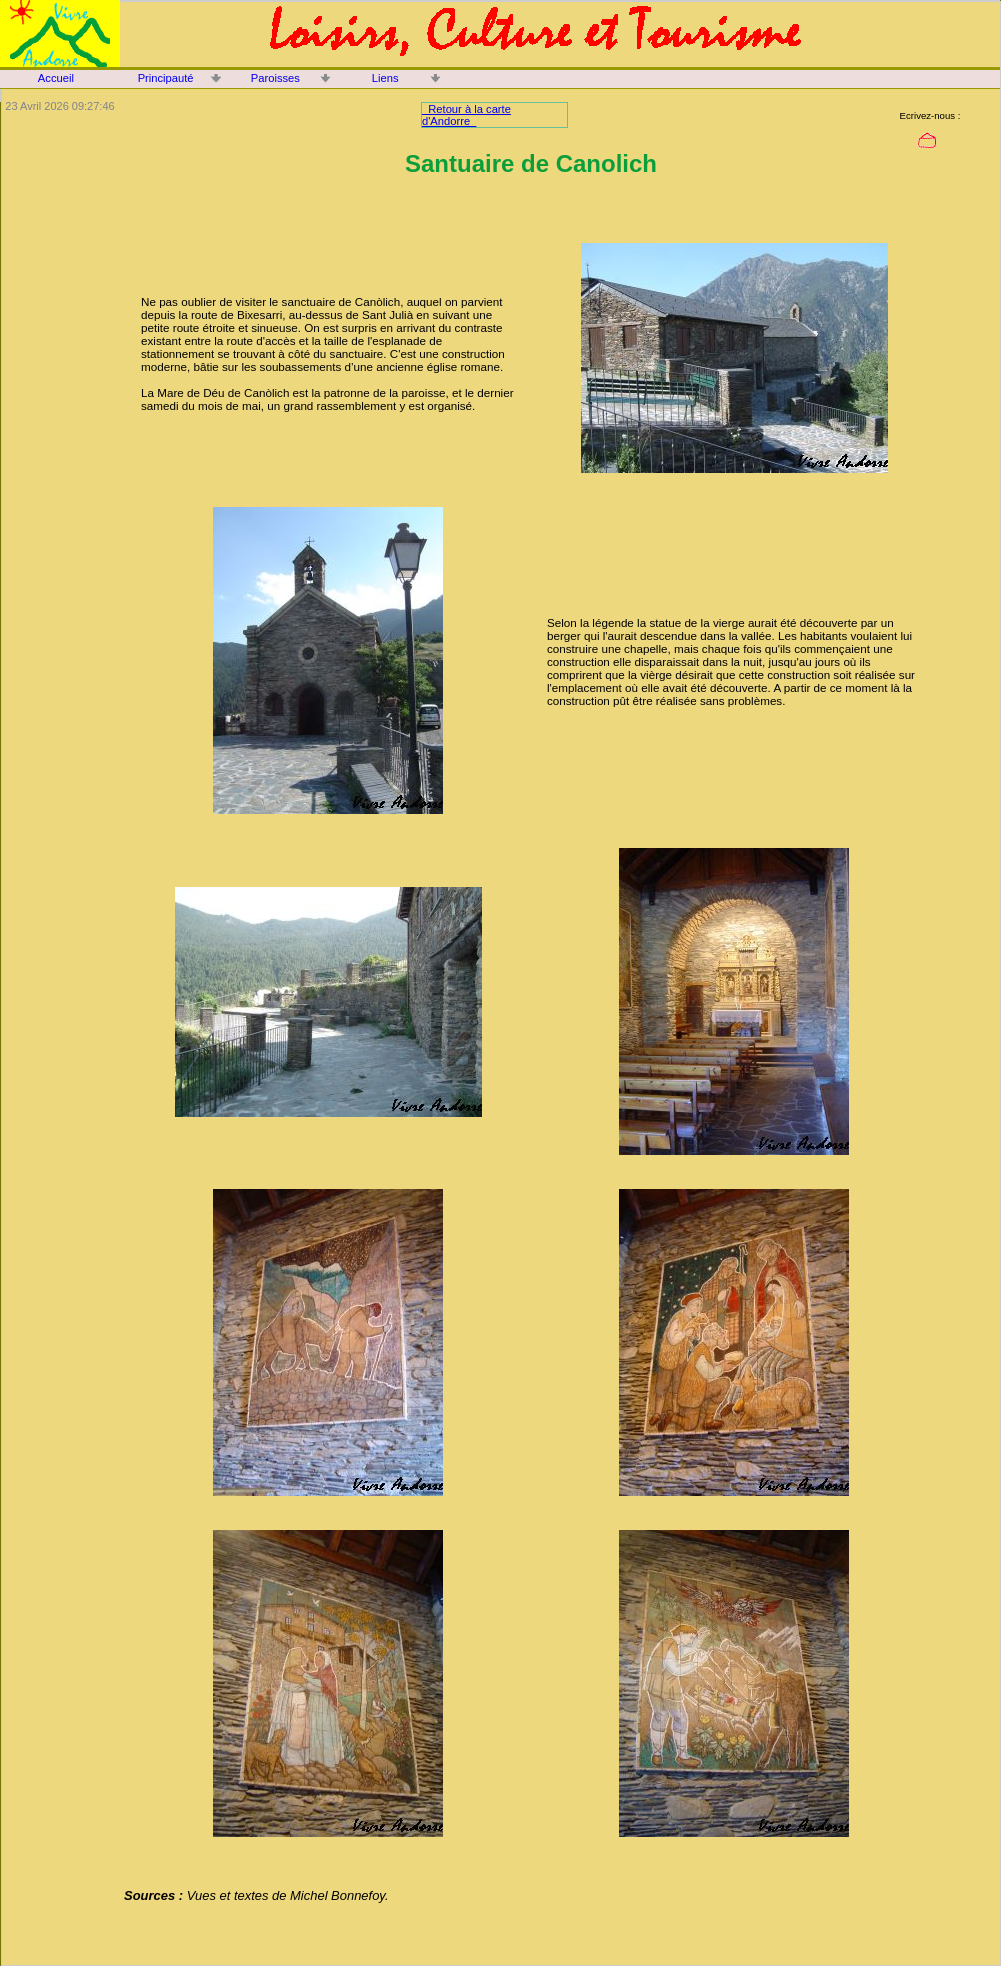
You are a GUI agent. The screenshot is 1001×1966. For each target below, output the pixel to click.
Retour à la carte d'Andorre (466, 115)
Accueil (56, 78)
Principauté (166, 78)
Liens (385, 78)
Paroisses (275, 78)
